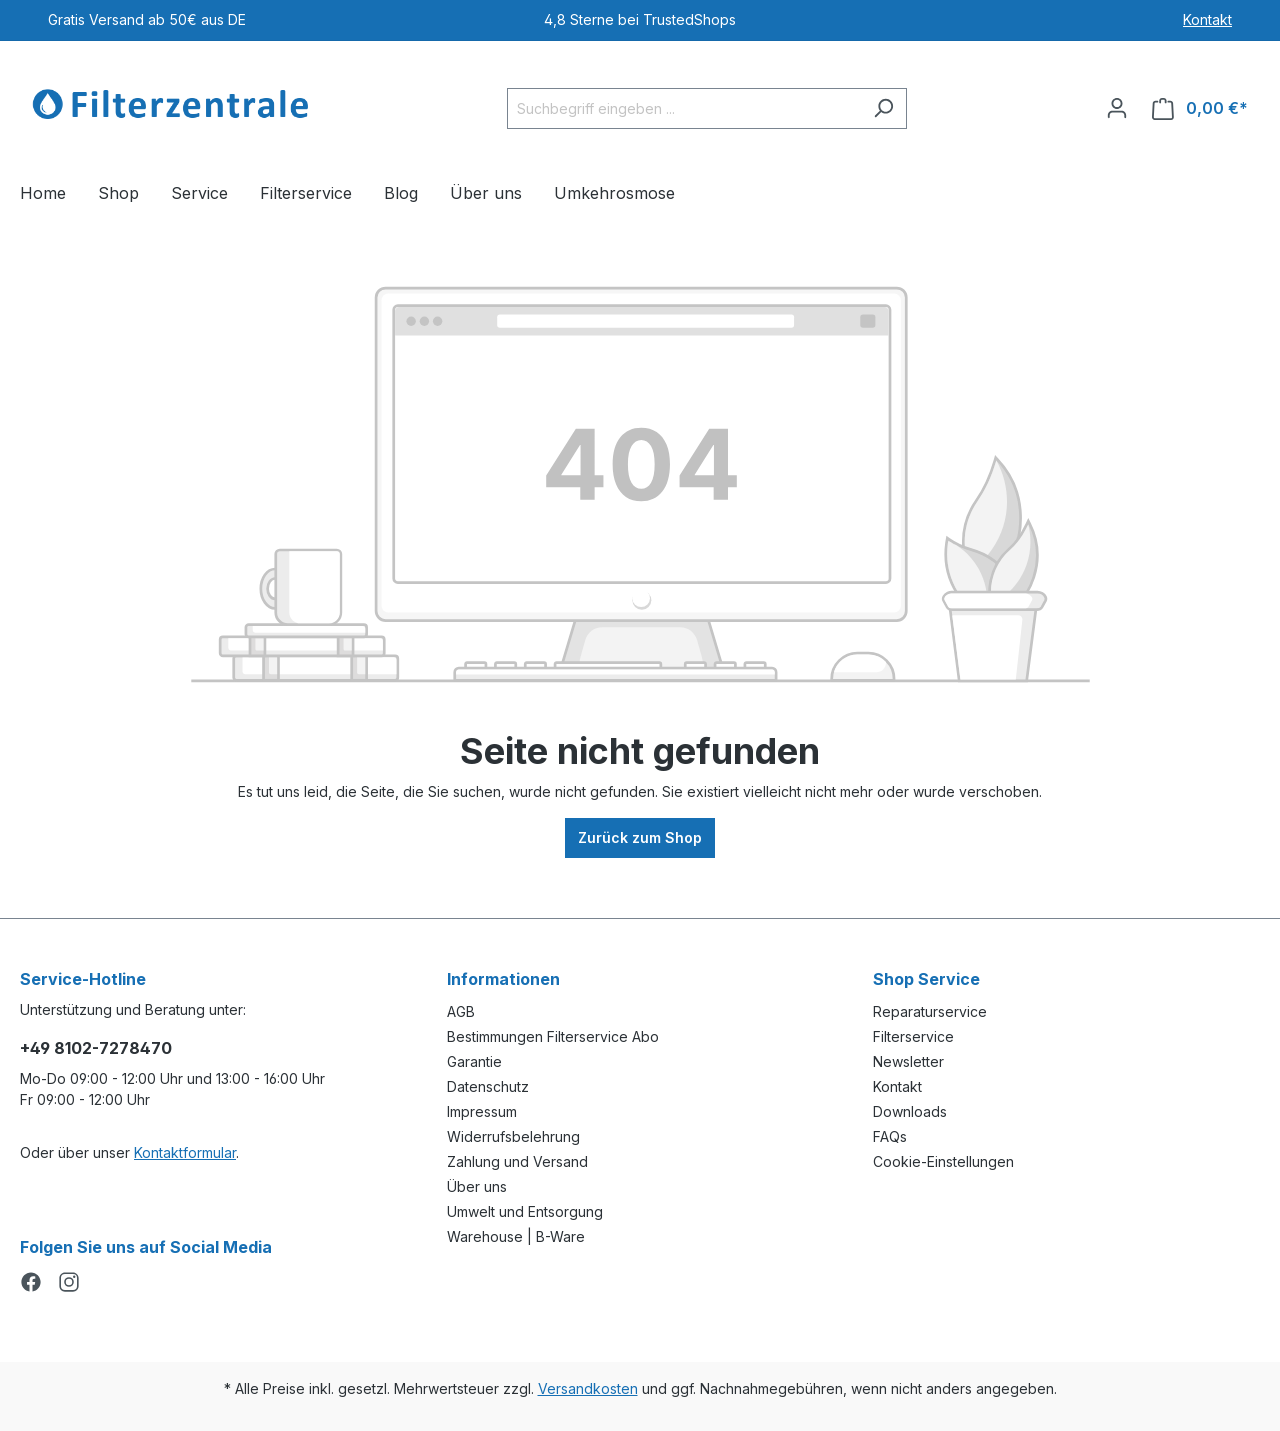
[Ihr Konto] (1117, 108)
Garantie (474, 1061)
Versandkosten (588, 1388)
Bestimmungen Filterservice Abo (553, 1036)
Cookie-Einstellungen (943, 1161)
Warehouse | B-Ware (516, 1236)
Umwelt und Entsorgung (525, 1211)
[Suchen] (883, 108)
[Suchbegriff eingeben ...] (684, 108)
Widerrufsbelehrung (513, 1136)
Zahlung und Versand (517, 1161)
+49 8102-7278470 (96, 1048)
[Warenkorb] (1200, 108)
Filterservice (913, 1036)
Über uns (477, 1186)
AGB (461, 1011)
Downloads (910, 1111)
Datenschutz (488, 1086)
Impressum (482, 1111)
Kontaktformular (185, 1152)
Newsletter (908, 1061)
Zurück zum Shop (640, 837)
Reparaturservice (930, 1011)
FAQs (890, 1136)
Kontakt (1207, 19)
